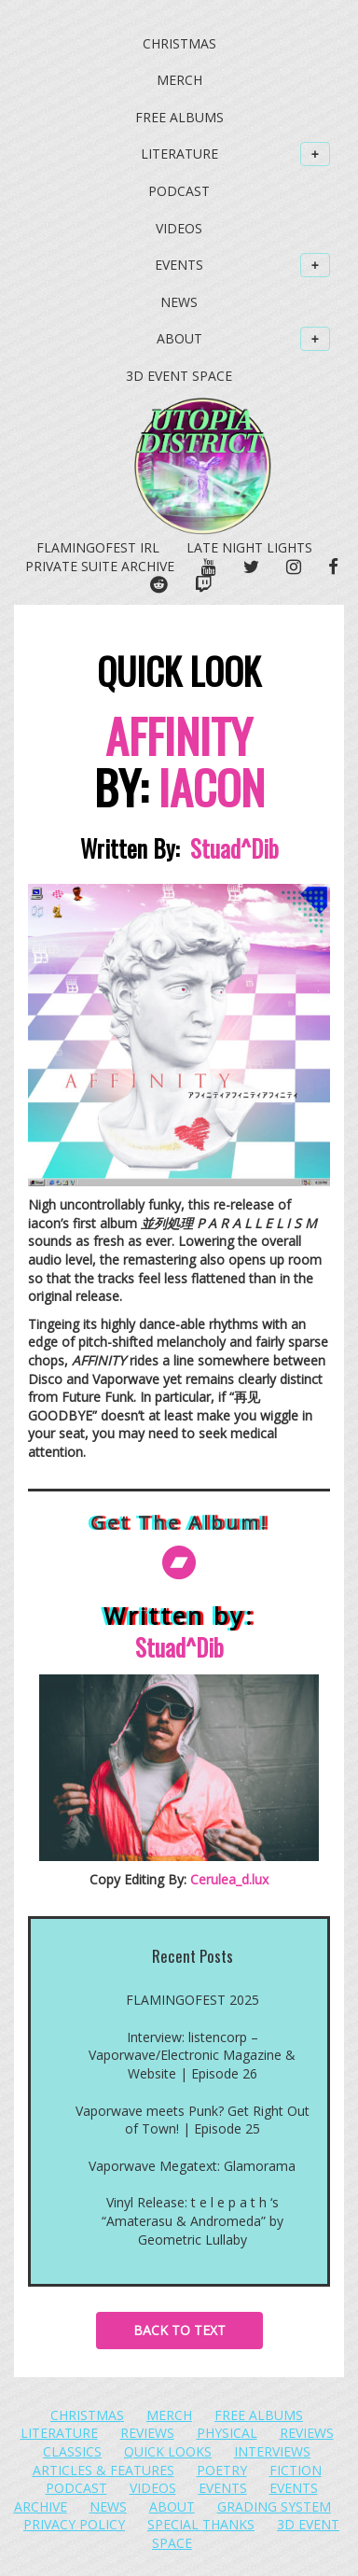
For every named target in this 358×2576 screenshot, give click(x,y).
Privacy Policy (74, 2524)
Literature (236, 154)
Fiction (295, 2470)
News (179, 302)
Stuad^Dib (234, 848)
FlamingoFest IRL (97, 547)
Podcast (179, 191)
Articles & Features (103, 2470)
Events (242, 265)
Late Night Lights (249, 547)
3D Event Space (179, 376)
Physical (227, 2433)
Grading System (274, 2506)
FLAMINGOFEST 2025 (192, 2000)
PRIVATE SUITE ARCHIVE (99, 566)
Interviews (272, 2451)
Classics (72, 2451)
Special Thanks (201, 2524)
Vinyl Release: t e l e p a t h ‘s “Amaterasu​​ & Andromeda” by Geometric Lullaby (192, 2220)
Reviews (147, 2433)
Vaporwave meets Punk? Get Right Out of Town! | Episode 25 (193, 2120)
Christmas (179, 43)
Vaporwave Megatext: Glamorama (192, 2166)
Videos (179, 228)
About (244, 338)
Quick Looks (168, 2451)
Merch (179, 80)
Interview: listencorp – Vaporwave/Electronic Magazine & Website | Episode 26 (192, 2055)
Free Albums (179, 117)
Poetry (222, 2470)
